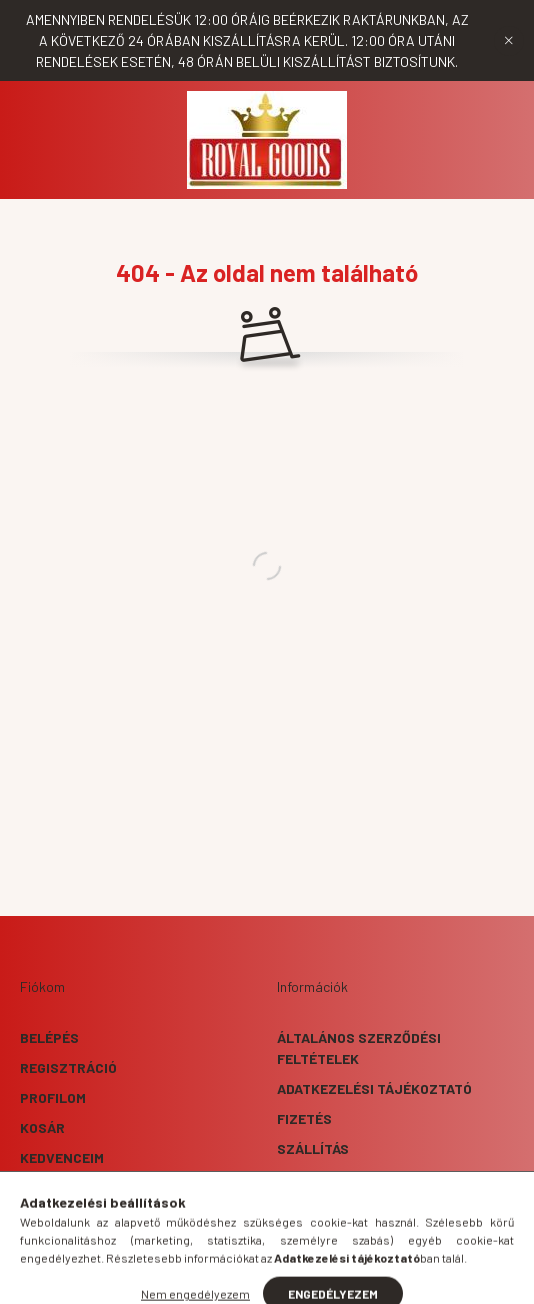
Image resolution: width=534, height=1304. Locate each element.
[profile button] (292, 1279)
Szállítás (313, 1148)
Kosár (42, 1127)
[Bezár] (509, 41)
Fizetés (304, 1118)
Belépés (49, 1037)
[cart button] (342, 1279)
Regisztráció (68, 1067)
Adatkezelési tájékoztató (374, 1088)
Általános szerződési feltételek (359, 1048)
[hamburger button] (192, 1279)
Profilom (53, 1097)
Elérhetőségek (332, 1178)
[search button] (242, 1279)
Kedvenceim (62, 1157)
